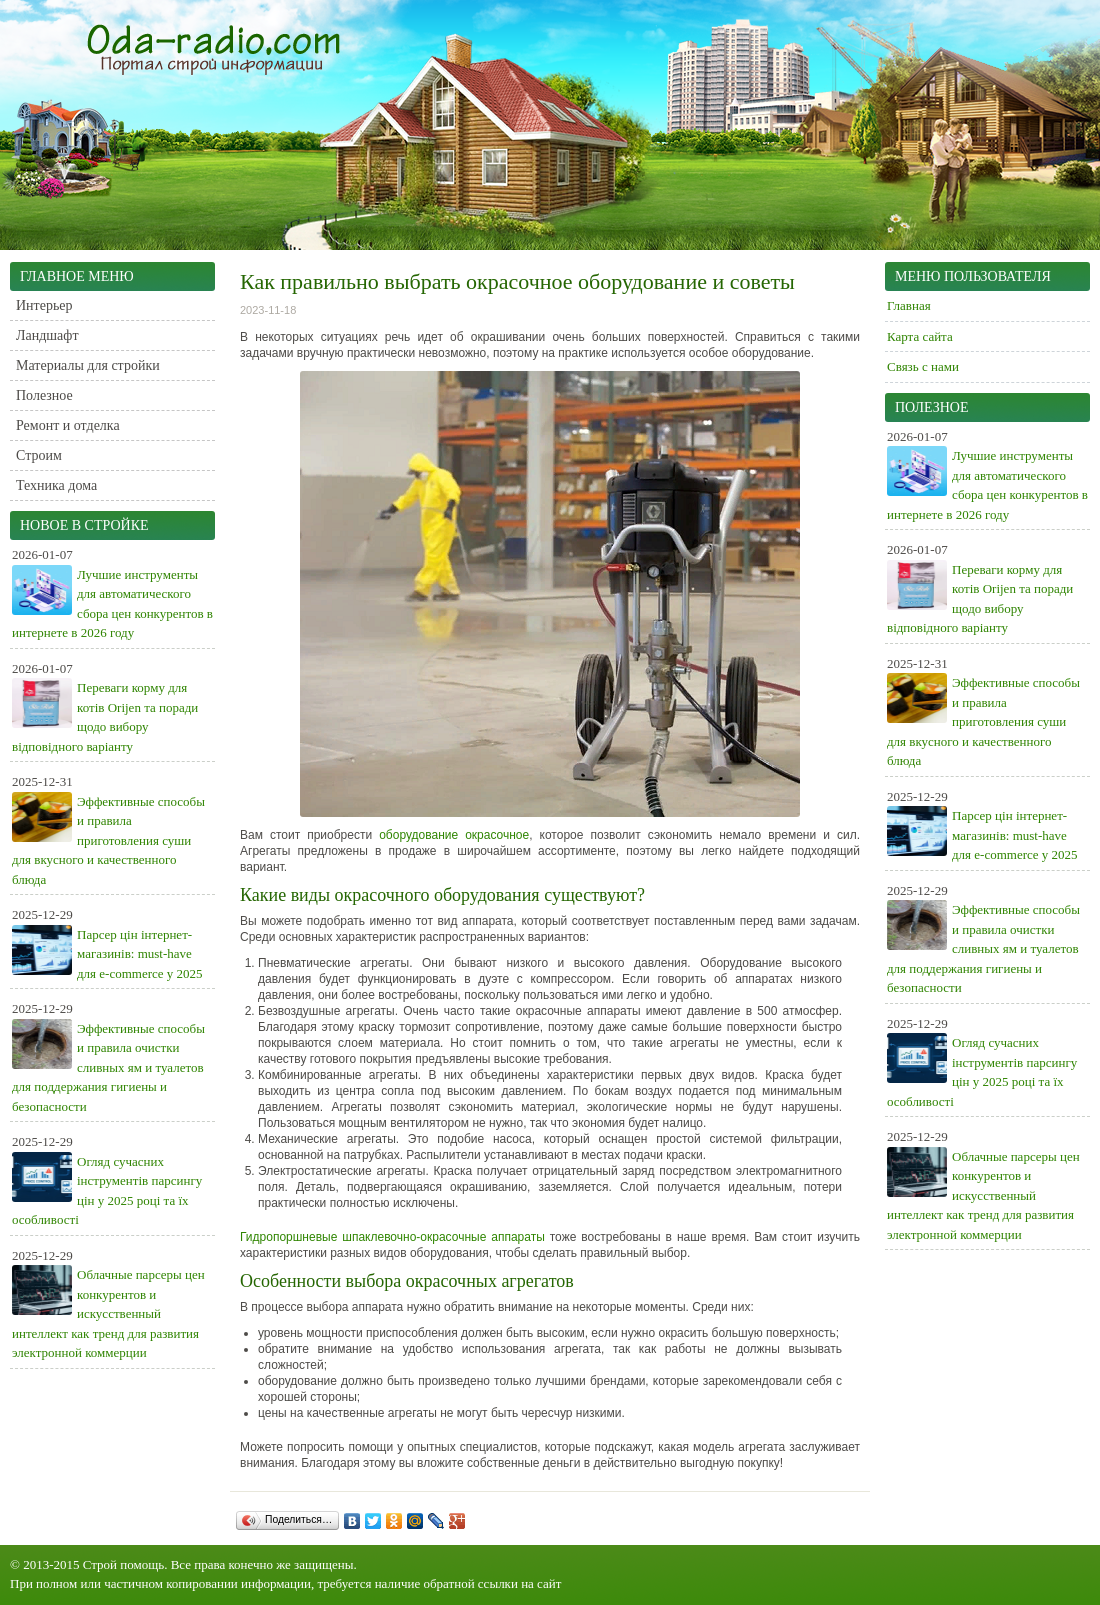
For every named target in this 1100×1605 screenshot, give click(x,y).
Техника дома (56, 485)
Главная (909, 305)
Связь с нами (923, 366)
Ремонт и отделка (68, 425)
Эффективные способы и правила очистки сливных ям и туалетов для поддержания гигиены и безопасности (108, 1067)
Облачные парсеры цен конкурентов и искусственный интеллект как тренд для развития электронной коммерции (108, 1313)
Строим (39, 455)
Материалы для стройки (88, 365)
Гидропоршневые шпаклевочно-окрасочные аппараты (392, 1237)
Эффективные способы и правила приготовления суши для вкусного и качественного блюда (108, 840)
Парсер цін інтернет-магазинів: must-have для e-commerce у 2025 (140, 954)
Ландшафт (47, 335)
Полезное (44, 395)
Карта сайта (920, 336)
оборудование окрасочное (454, 835)
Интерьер (44, 305)
